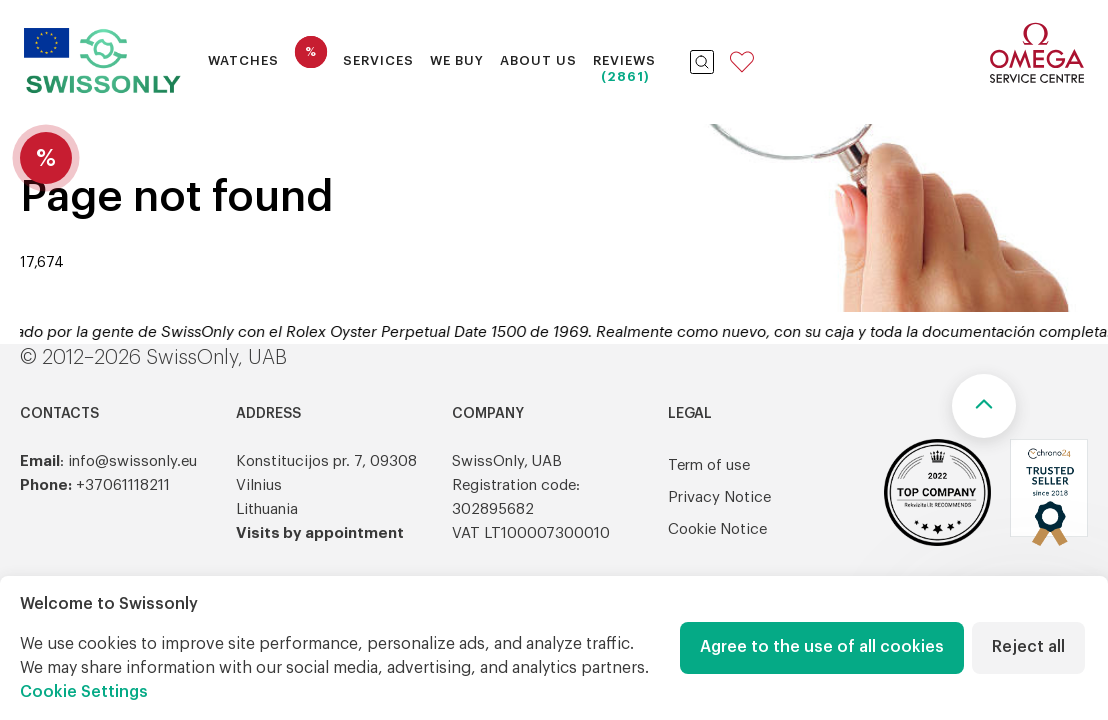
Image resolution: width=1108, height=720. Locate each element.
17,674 (42, 263)
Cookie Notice (717, 529)
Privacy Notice (719, 497)
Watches (243, 60)
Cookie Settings (84, 692)
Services (378, 60)
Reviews (624, 60)
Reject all (1028, 647)
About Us (538, 60)
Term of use (709, 465)
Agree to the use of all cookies (822, 647)
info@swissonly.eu (132, 461)
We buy (457, 60)
